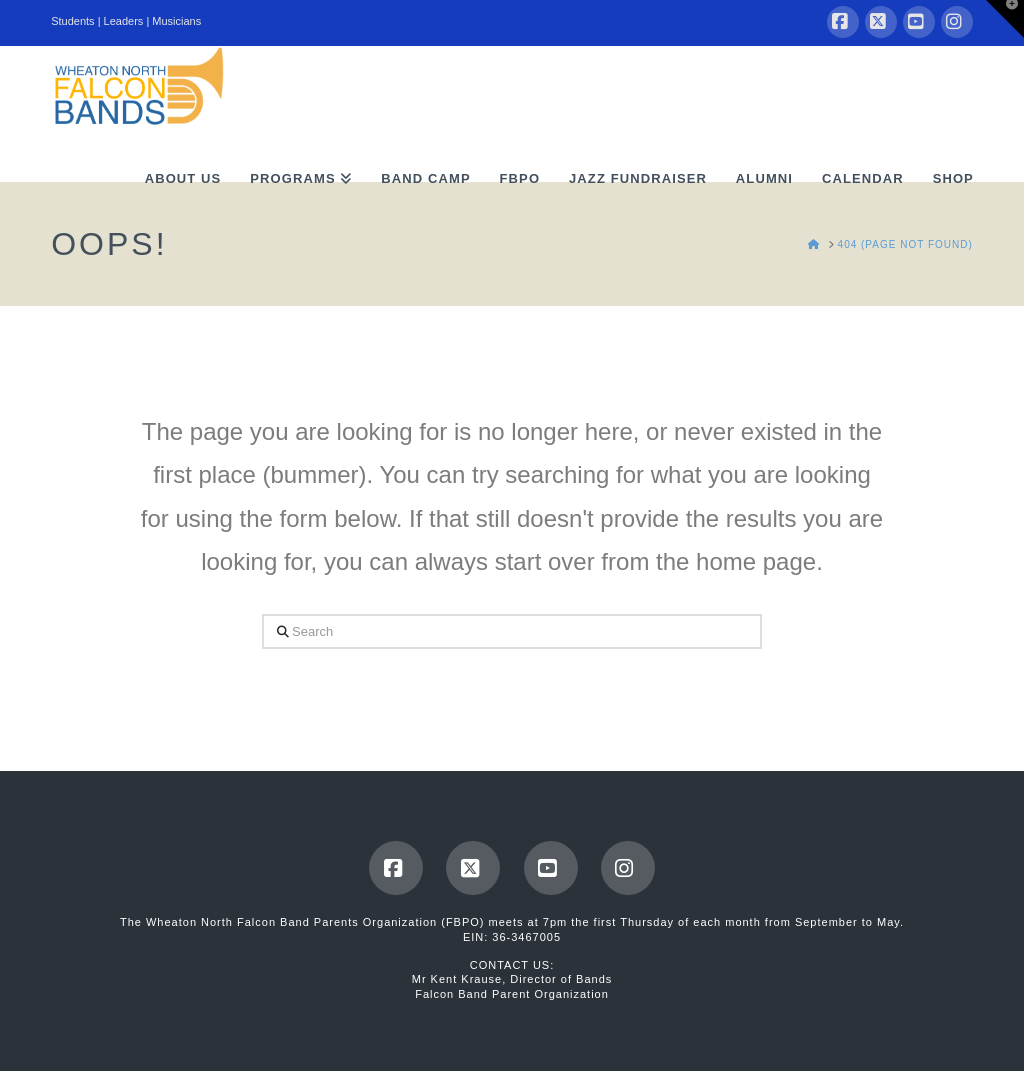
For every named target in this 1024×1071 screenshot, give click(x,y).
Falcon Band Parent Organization (512, 994)
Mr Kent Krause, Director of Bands (512, 979)
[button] (1005, 19)
